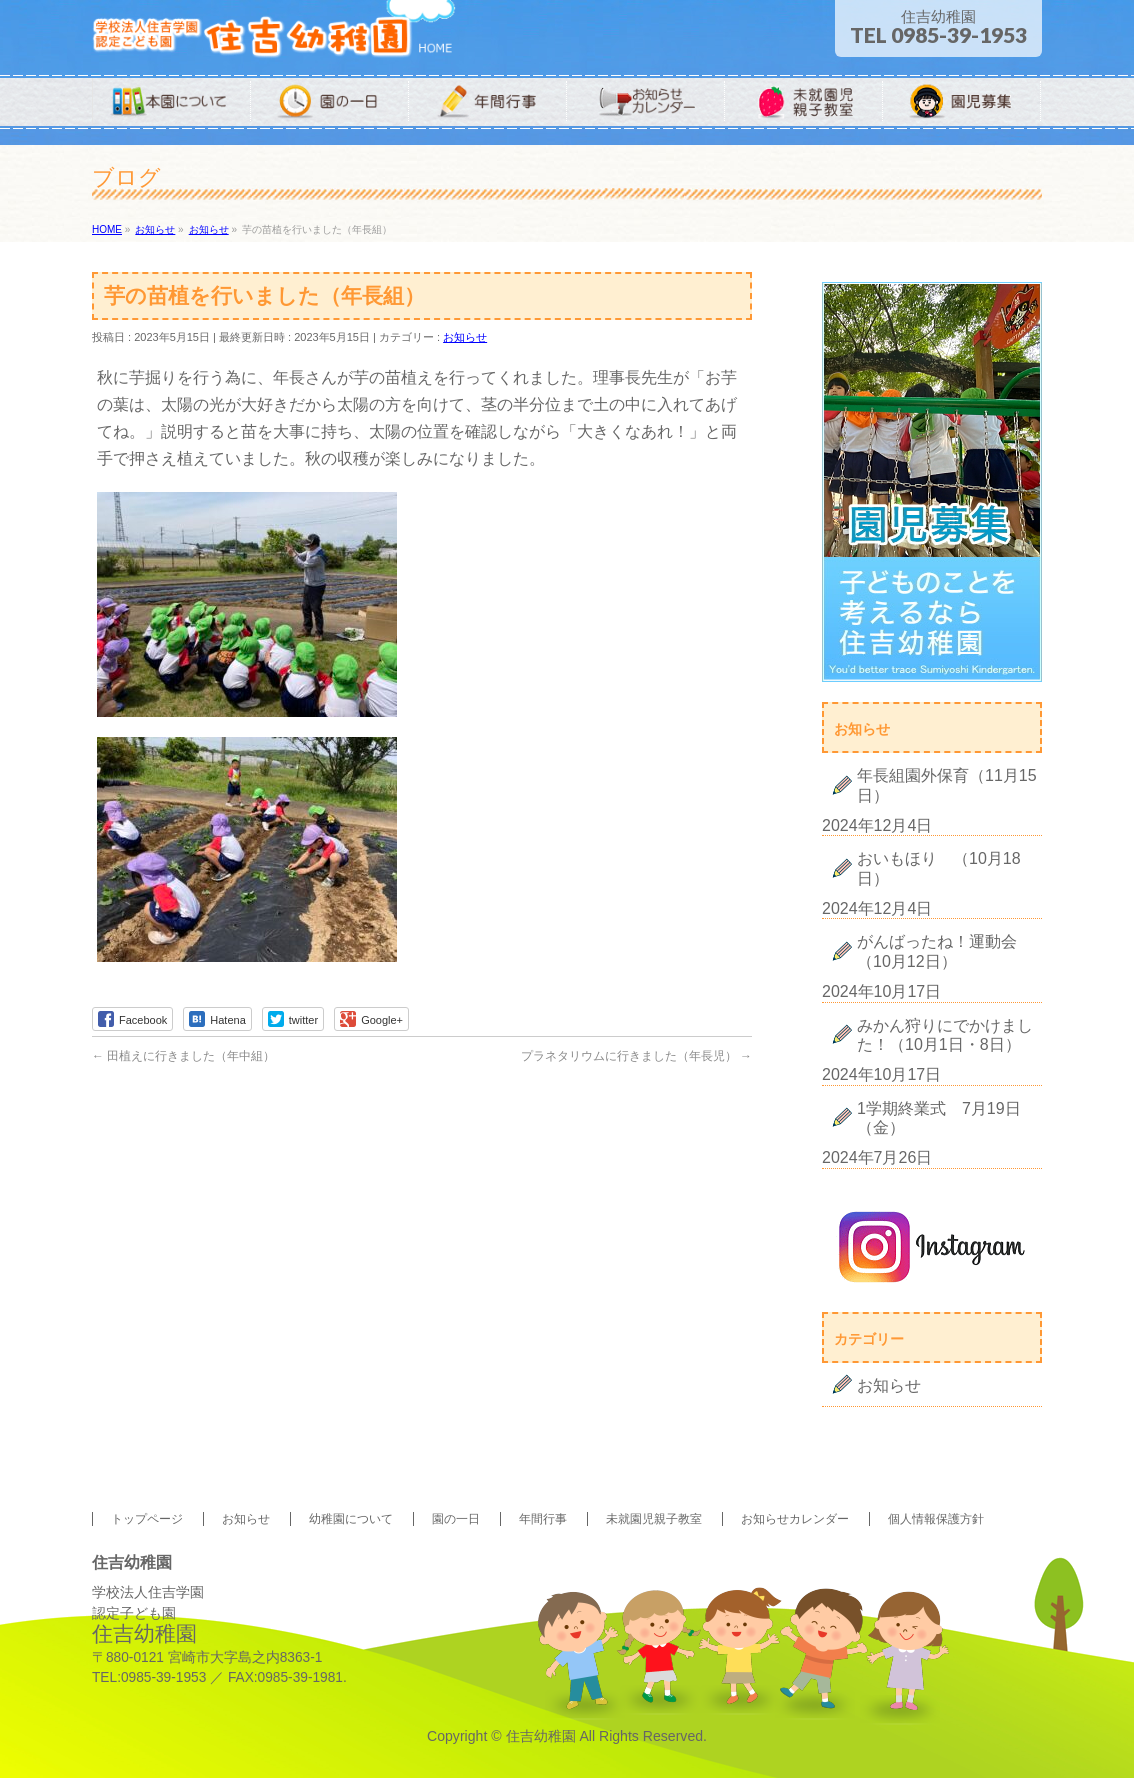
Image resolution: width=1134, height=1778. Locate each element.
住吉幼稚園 (541, 1736)
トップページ (147, 1519)
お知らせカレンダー (795, 1519)
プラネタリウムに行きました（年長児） (636, 1056)
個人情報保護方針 (936, 1519)
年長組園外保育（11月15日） (947, 785)
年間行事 (543, 1519)
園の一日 (456, 1519)
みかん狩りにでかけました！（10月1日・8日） (945, 1035)
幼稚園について (351, 1519)
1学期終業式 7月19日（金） (939, 1118)
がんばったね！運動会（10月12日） (937, 951)
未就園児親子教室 (654, 1519)
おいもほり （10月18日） (939, 868)
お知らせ (465, 337)
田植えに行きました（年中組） (183, 1056)
